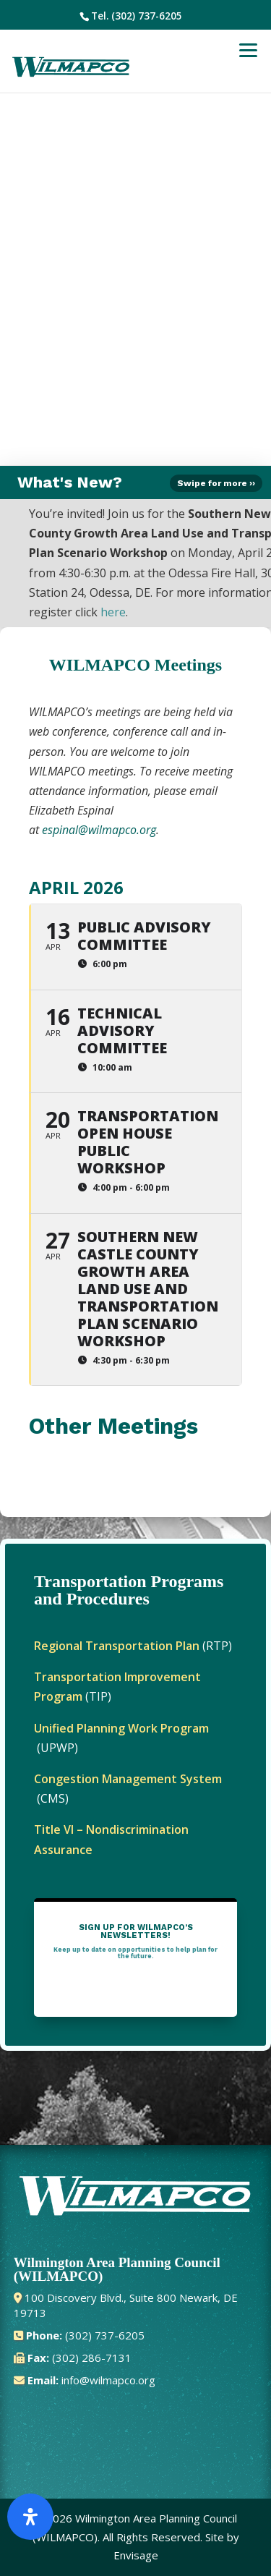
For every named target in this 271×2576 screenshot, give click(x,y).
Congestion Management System (128, 1779)
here (113, 612)
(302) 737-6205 (146, 15)
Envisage (135, 2555)
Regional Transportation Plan (116, 1646)
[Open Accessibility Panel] (30, 2517)
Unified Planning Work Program (121, 1728)
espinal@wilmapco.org (99, 830)
